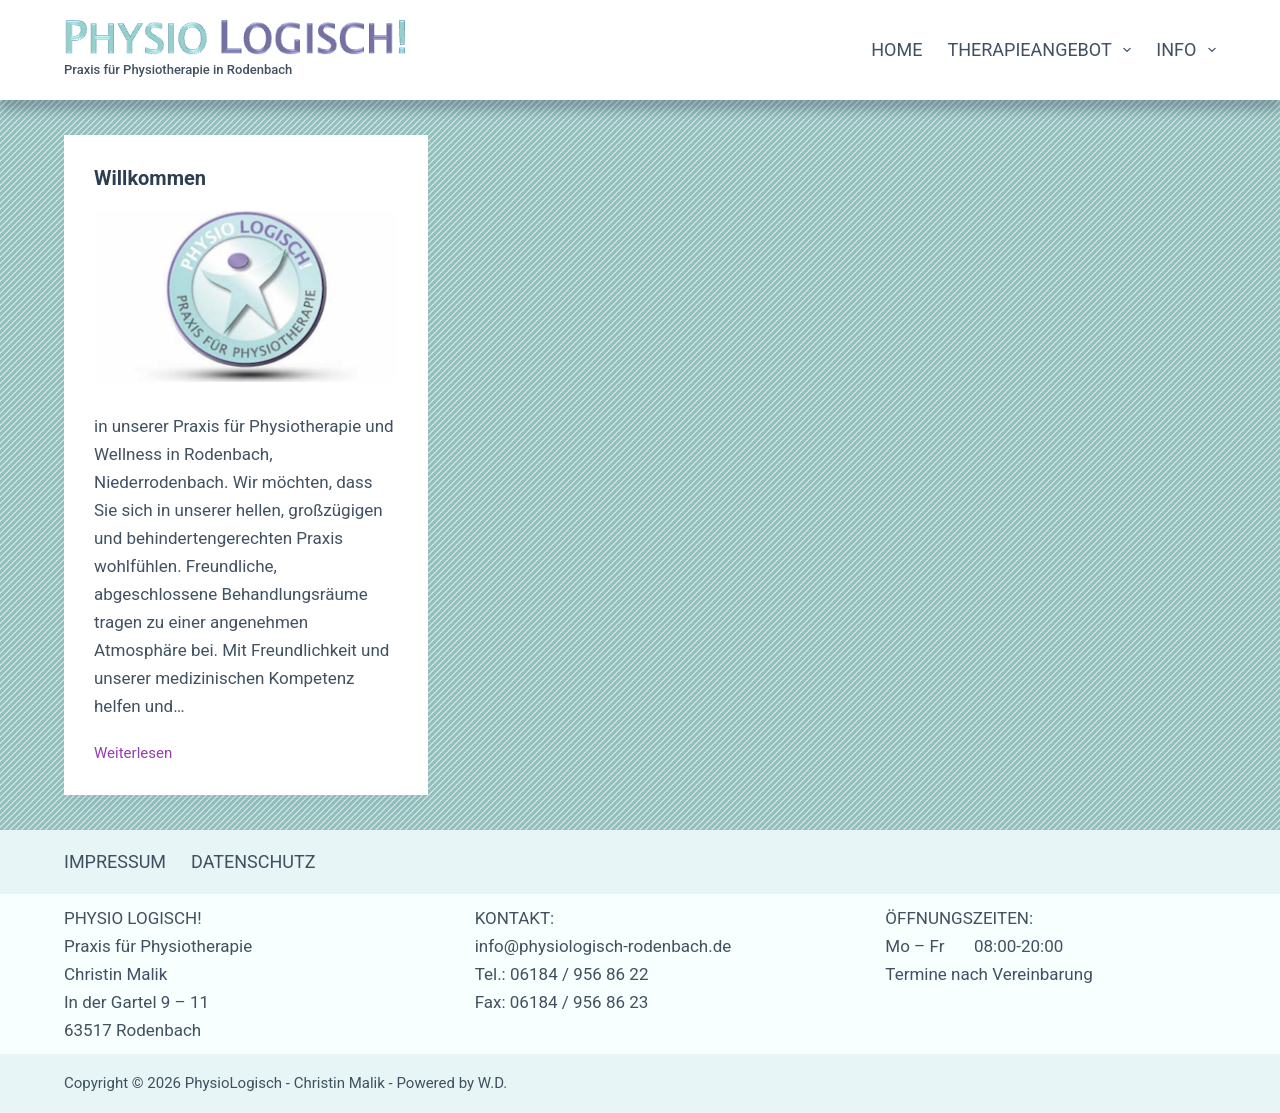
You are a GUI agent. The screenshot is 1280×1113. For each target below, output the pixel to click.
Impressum (115, 861)
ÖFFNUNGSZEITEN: (959, 918)
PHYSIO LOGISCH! (133, 918)
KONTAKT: (515, 918)
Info (1186, 50)
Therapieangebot (1043, 50)
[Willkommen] (246, 296)
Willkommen (150, 178)
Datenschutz (253, 861)
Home (896, 49)
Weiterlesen (133, 755)
